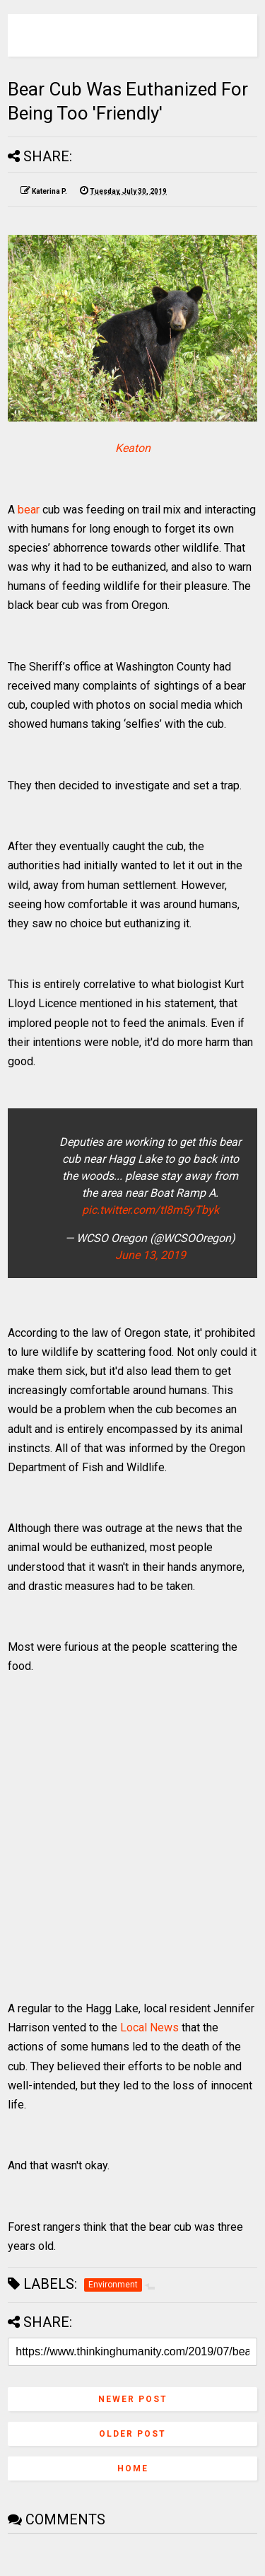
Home (132, 2468)
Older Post (132, 2434)
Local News (149, 2027)
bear (29, 509)
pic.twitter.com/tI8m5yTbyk (150, 1210)
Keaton (133, 448)
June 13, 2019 (150, 1255)
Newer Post (132, 2399)
